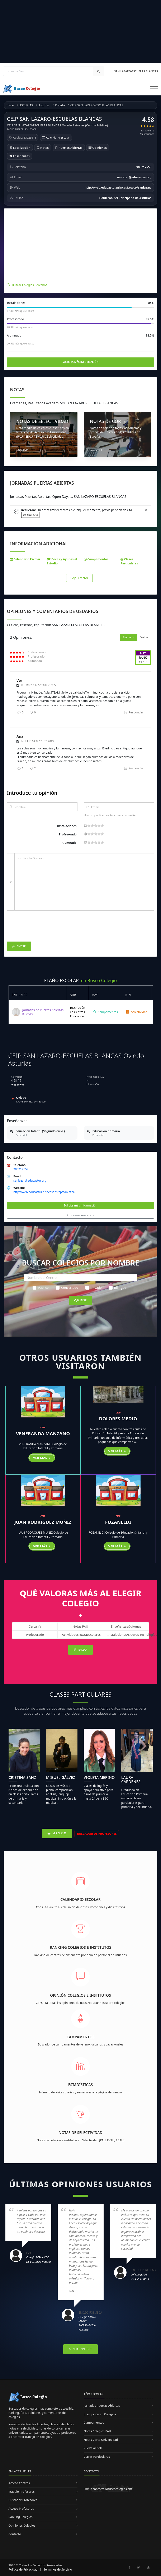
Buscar (80, 1300)
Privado (93, 1287)
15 (99, 825)
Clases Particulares (80, 1694)
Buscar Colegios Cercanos (29, 285)
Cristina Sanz (22, 1777)
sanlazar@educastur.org (29, 1180)
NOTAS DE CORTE (108, 421)
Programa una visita (80, 1215)
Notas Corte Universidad (101, 2440)
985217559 (20, 1169)
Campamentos (105, 1012)
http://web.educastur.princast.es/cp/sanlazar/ (44, 1192)
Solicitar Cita (30, 514)
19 (102, 825)
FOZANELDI (118, 1522)
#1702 (142, 662)
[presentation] (38, 927)
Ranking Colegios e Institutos (80, 1947)
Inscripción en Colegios (100, 2414)
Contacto (15, 2534)
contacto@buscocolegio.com (112, 2489)
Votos (144, 637)
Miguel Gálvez (60, 1777)
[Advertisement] (80, 31)
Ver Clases (56, 1833)
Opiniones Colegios (22, 2525)
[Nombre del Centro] (80, 1277)
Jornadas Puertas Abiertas (102, 2406)
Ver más (42, 1458)
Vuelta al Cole (93, 2448)
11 (95, 825)
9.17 (143, 653)
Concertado (67, 1287)
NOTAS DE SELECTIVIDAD (42, 421)
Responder (133, 712)
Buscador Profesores (23, 2500)
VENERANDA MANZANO (43, 1433)
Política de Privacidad (23, 2569)
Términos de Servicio (58, 2569)
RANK (143, 657)
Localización (19, 148)
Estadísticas (80, 2084)
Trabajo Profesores (22, 2492)
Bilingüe (117, 1287)
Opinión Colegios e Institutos (80, 1995)
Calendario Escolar (58, 137)
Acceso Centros (19, 2483)
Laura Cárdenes (131, 1779)
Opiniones (98, 148)
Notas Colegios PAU (97, 2431)
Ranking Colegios (21, 2517)
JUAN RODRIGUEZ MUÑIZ (42, 1522)
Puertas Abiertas (68, 148)
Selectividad (136, 1012)
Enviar (19, 946)
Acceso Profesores (21, 2508)
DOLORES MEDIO (118, 1418)
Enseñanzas (19, 156)
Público (41, 1287)
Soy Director (80, 578)
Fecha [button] (127, 637)
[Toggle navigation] (154, 89)
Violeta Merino (99, 1777)
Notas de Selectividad (81, 2132)
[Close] (146, 510)
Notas (43, 148)
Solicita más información (80, 362)
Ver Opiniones (80, 2349)
